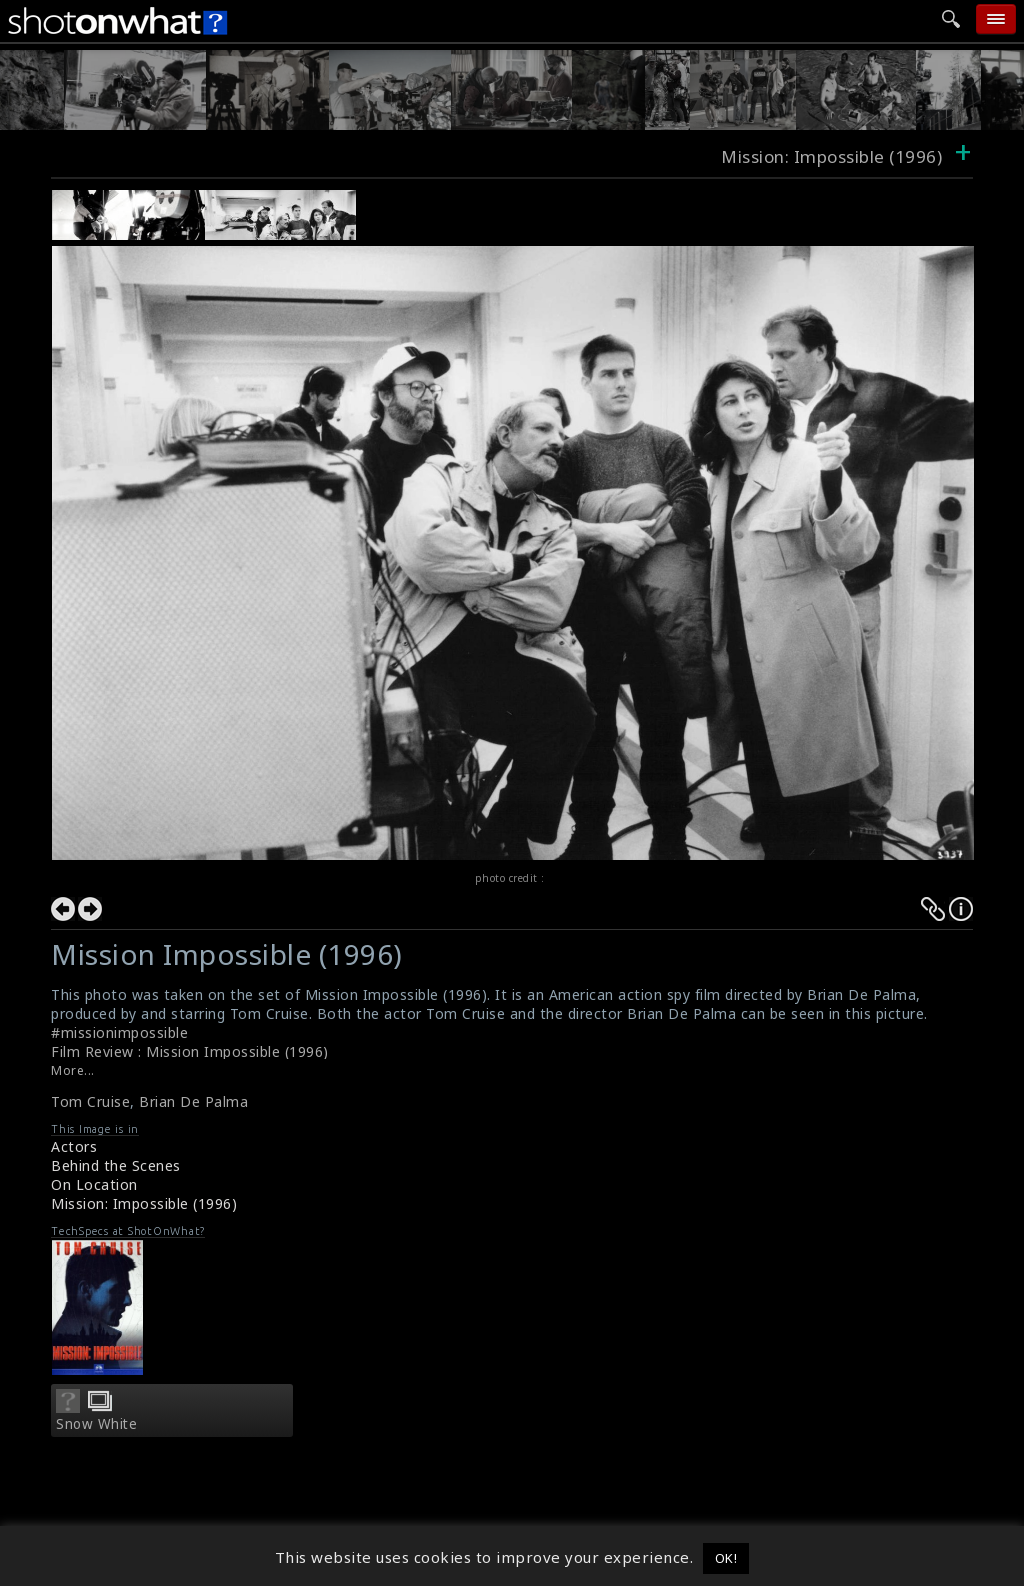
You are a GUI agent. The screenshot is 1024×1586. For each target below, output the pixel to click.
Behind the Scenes (116, 1165)
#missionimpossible (119, 1032)
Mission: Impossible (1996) (144, 1203)
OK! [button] (726, 1558)
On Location (94, 1184)
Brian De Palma (193, 1101)
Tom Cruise (90, 1101)
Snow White (96, 1424)
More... (73, 1070)
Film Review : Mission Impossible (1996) (190, 1051)
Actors (74, 1146)
